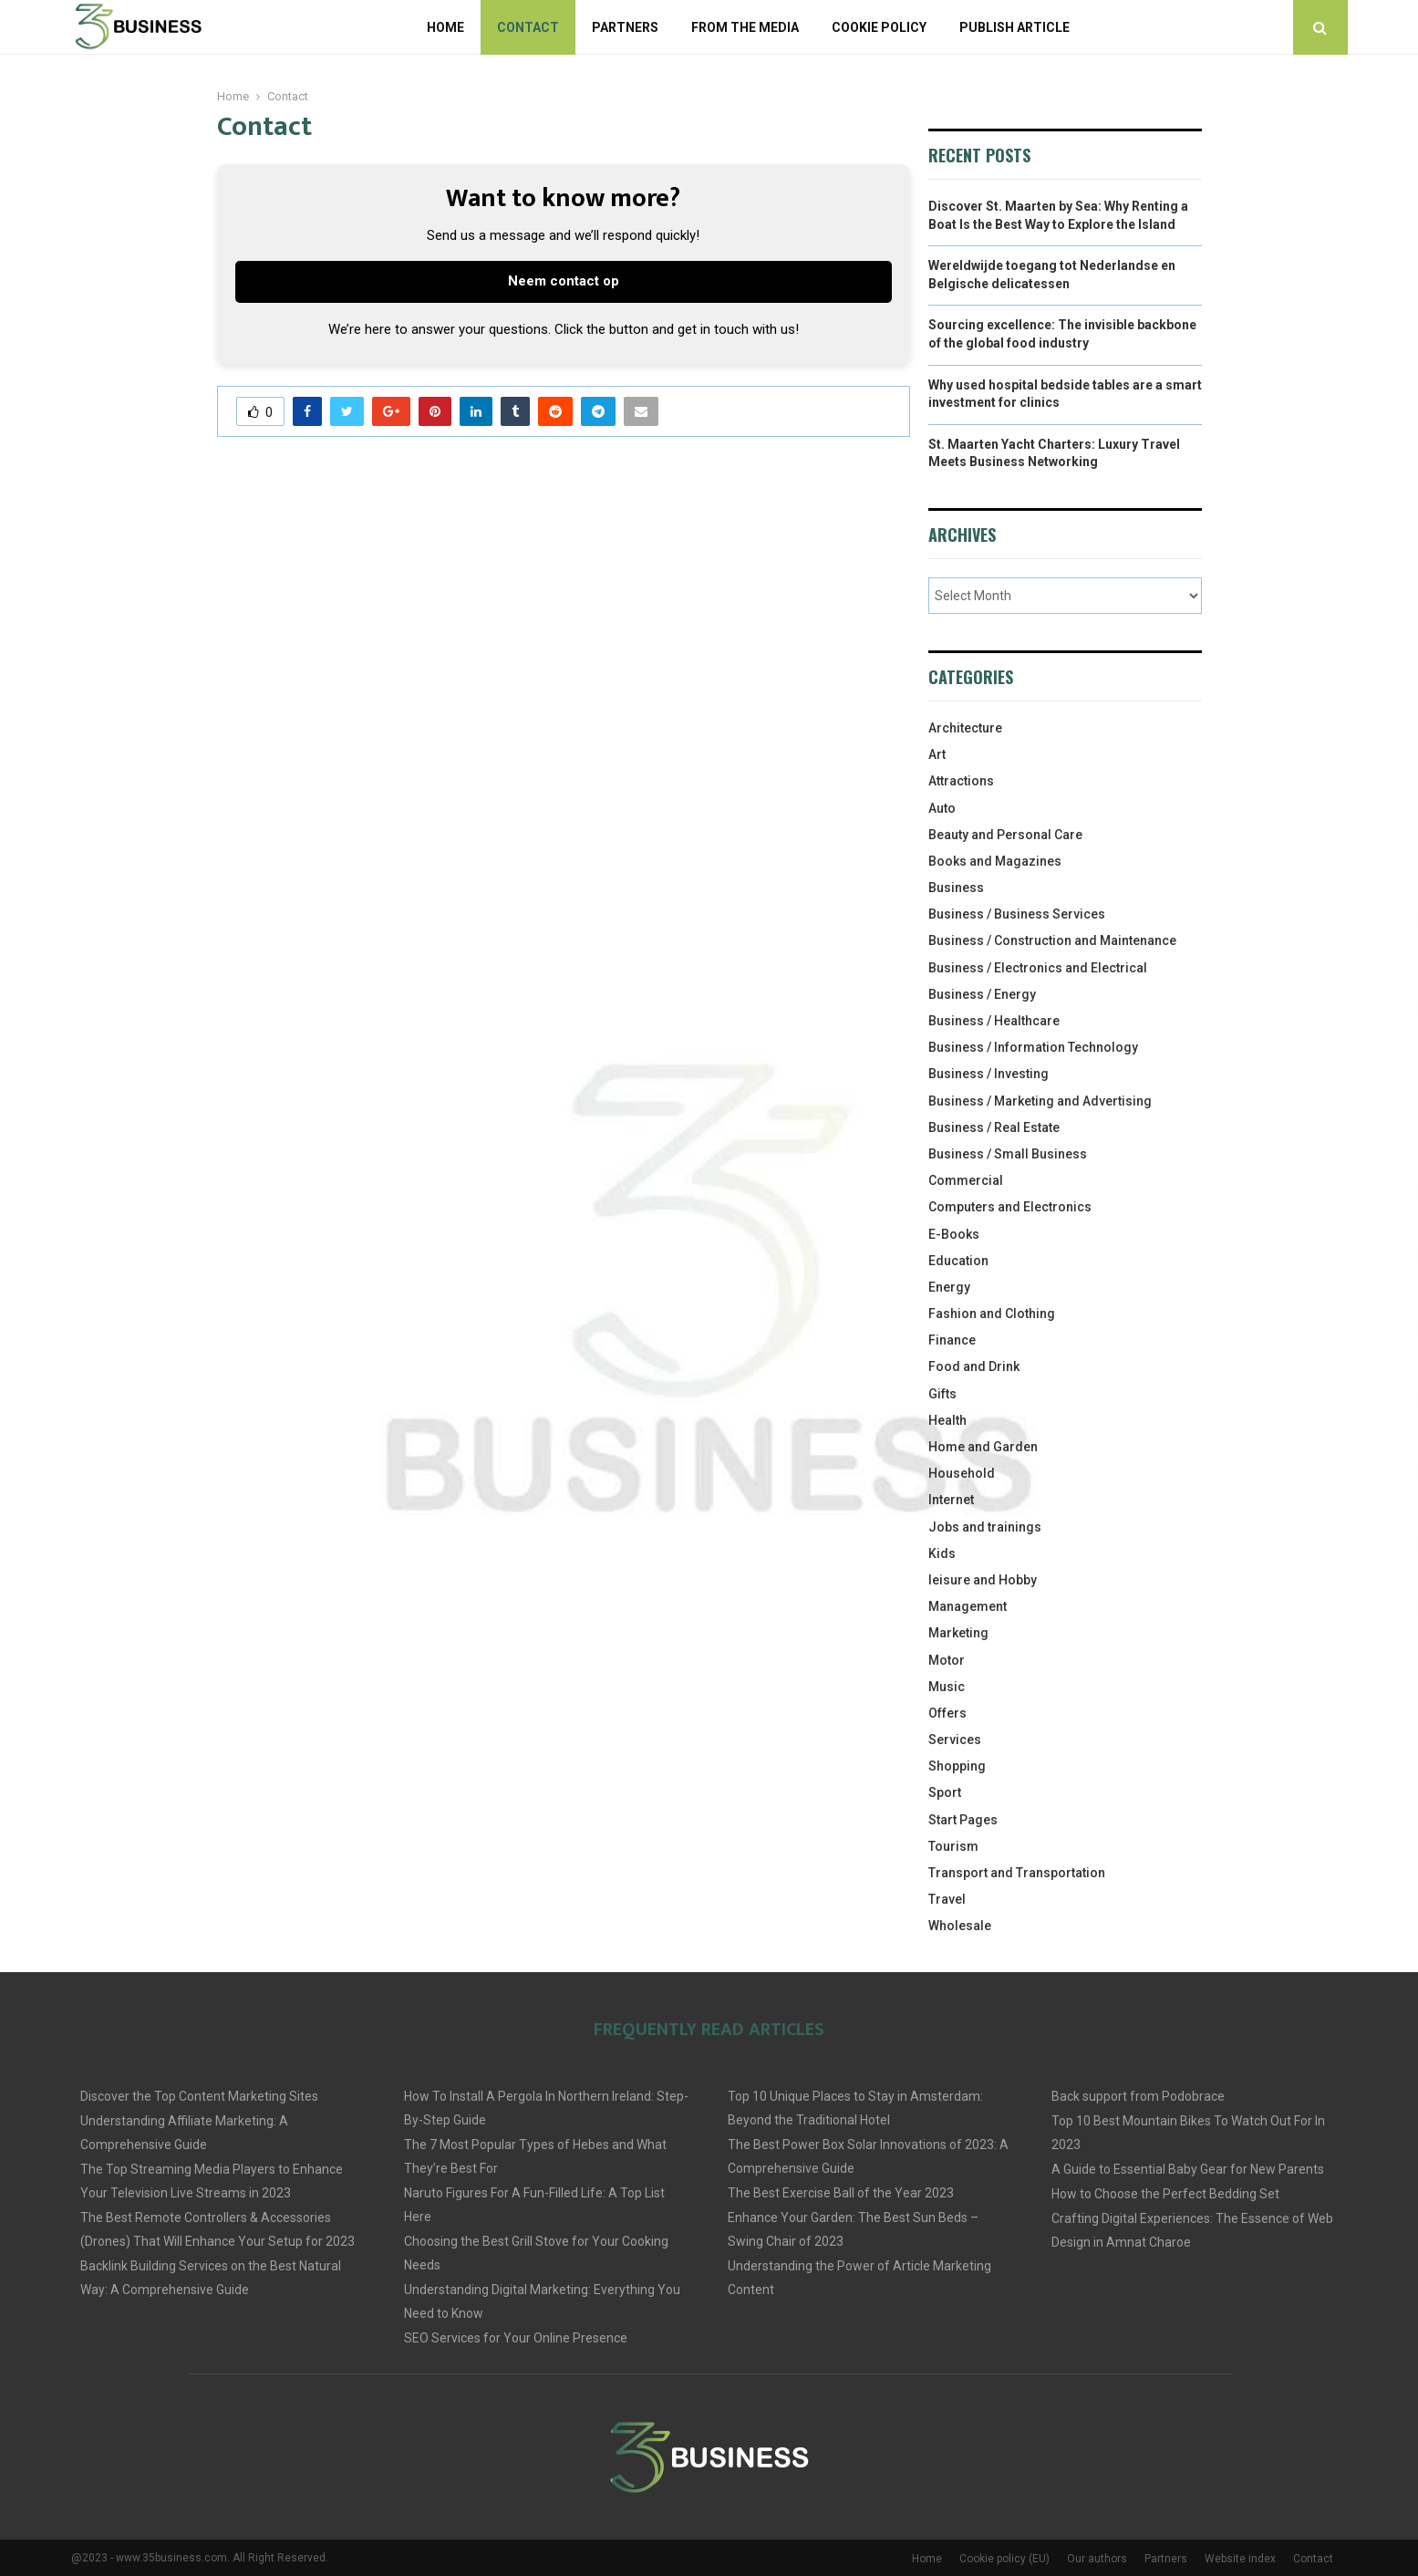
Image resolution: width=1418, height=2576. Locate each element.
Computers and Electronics (1010, 1207)
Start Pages (963, 1820)
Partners (625, 27)
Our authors (1097, 2558)
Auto (942, 808)
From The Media (745, 27)
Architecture (965, 728)
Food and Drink (974, 1366)
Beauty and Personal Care (1005, 834)
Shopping (957, 1766)
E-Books (953, 1234)
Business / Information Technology (1033, 1047)
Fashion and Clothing (991, 1313)
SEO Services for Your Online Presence (515, 2338)
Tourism (953, 1846)
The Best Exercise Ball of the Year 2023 (841, 2193)
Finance (952, 1340)
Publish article (1014, 27)
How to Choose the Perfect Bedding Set (1165, 2193)
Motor (946, 1660)
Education (958, 1260)
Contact (528, 27)
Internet (951, 1499)
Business (956, 887)
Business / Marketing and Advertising (1040, 1101)
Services (954, 1739)
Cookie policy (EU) (1004, 2558)
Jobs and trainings (984, 1527)
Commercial (965, 1180)
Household (961, 1473)
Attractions (961, 781)
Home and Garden (983, 1446)
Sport (944, 1792)
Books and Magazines (994, 861)
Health (947, 1420)
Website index (1240, 2558)
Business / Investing (988, 1073)
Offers (947, 1713)
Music (946, 1686)
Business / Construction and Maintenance (1052, 940)
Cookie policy (879, 27)
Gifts (942, 1394)
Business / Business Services (1016, 914)
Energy (949, 1287)
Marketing (958, 1633)
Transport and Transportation (1016, 1872)
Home (445, 27)
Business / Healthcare (994, 1020)
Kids (942, 1553)
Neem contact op (563, 281)
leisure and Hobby (982, 1580)
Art (937, 754)
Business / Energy (982, 994)
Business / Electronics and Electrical (1037, 968)
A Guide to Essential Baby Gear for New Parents (1187, 2169)
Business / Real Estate (994, 1127)
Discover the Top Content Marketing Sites (199, 2096)
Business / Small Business (1007, 1154)
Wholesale (959, 1925)
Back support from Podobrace (1138, 2096)
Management (967, 1606)
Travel (947, 1899)
